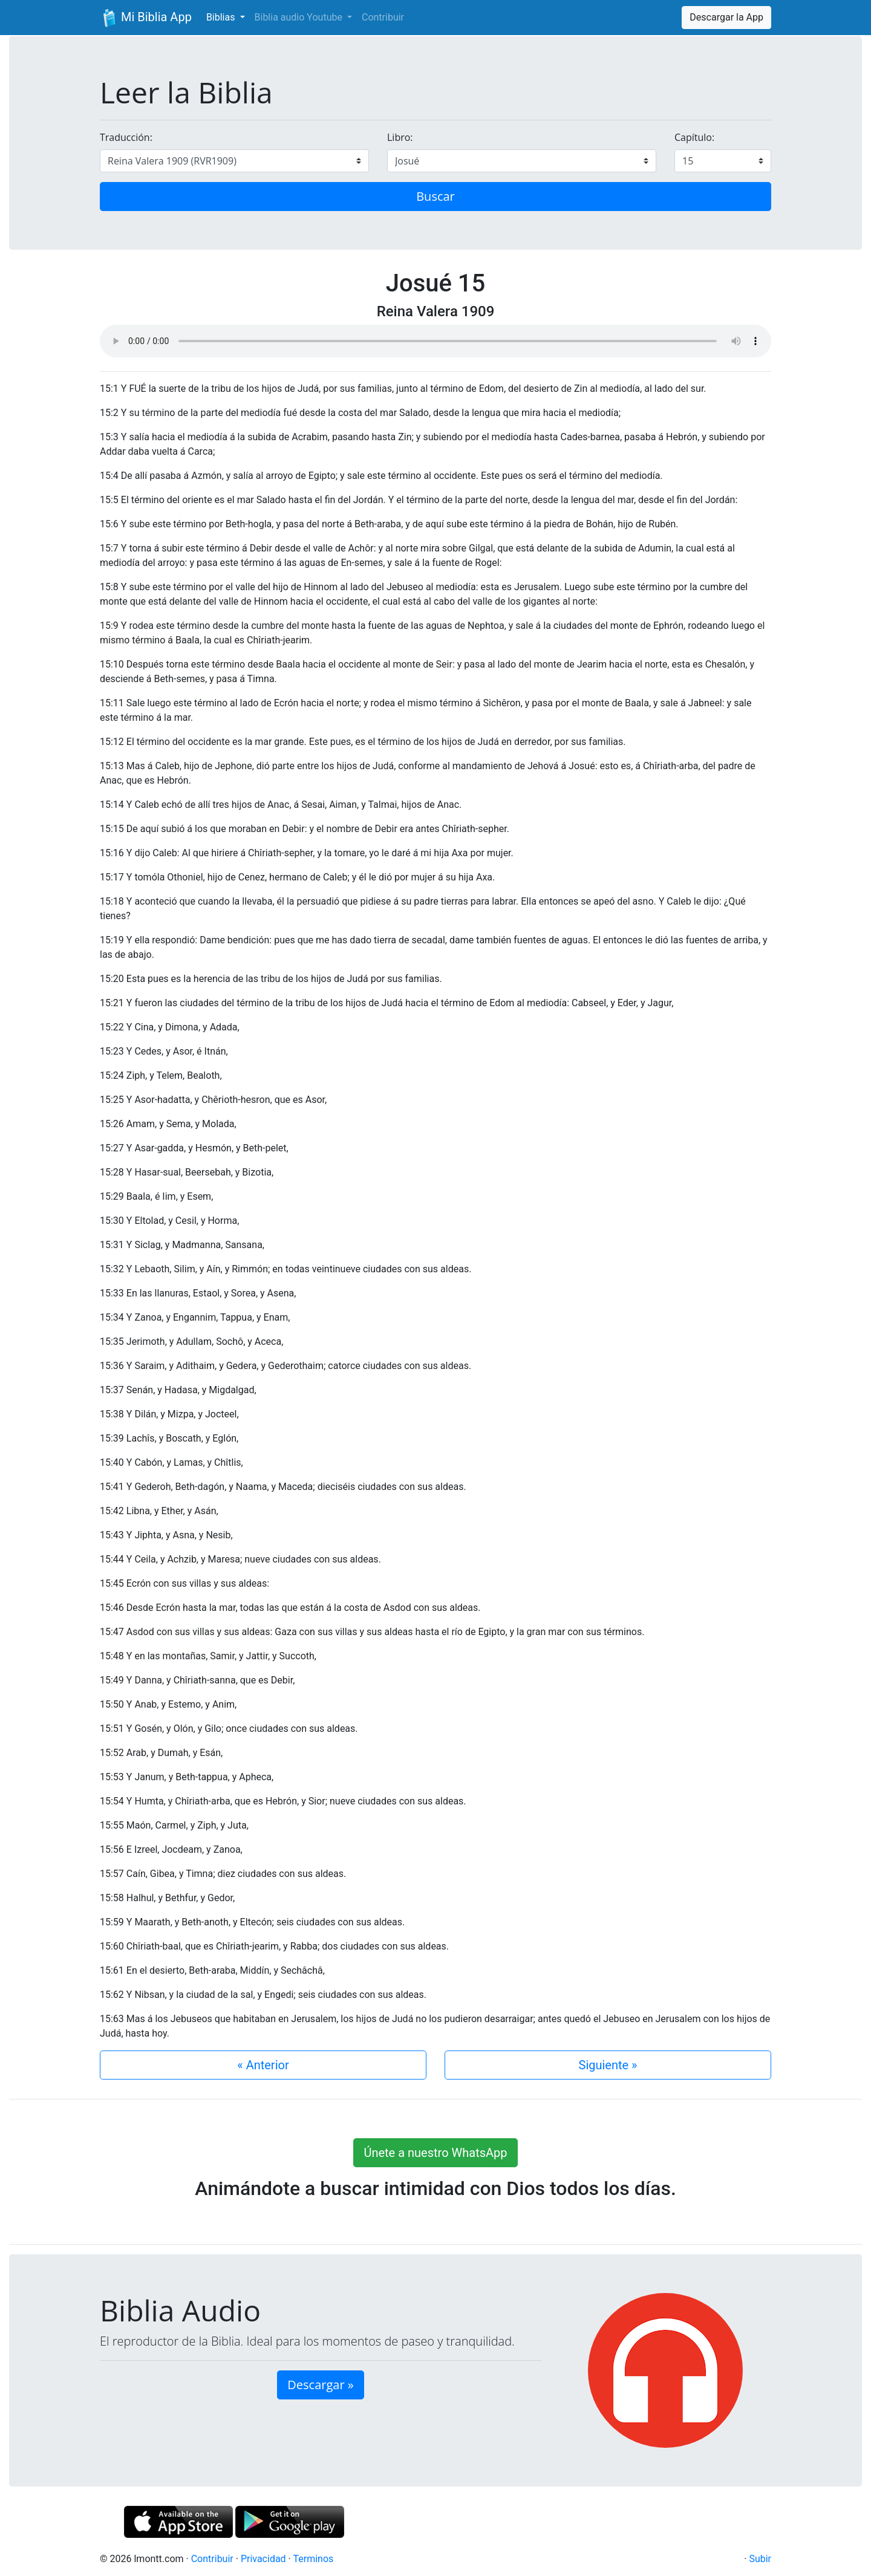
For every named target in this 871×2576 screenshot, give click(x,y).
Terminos (313, 2559)
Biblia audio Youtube (300, 17)
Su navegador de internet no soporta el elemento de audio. (435, 341)
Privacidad (263, 2559)
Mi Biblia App (146, 18)
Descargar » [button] (320, 2384)
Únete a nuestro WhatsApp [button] (435, 2152)
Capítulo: (694, 137)
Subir (760, 2559)
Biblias (222, 17)
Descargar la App (726, 17)
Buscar (435, 196)
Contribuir (383, 17)
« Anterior (263, 2065)
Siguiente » (608, 2065)
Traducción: (126, 137)
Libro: (400, 137)
